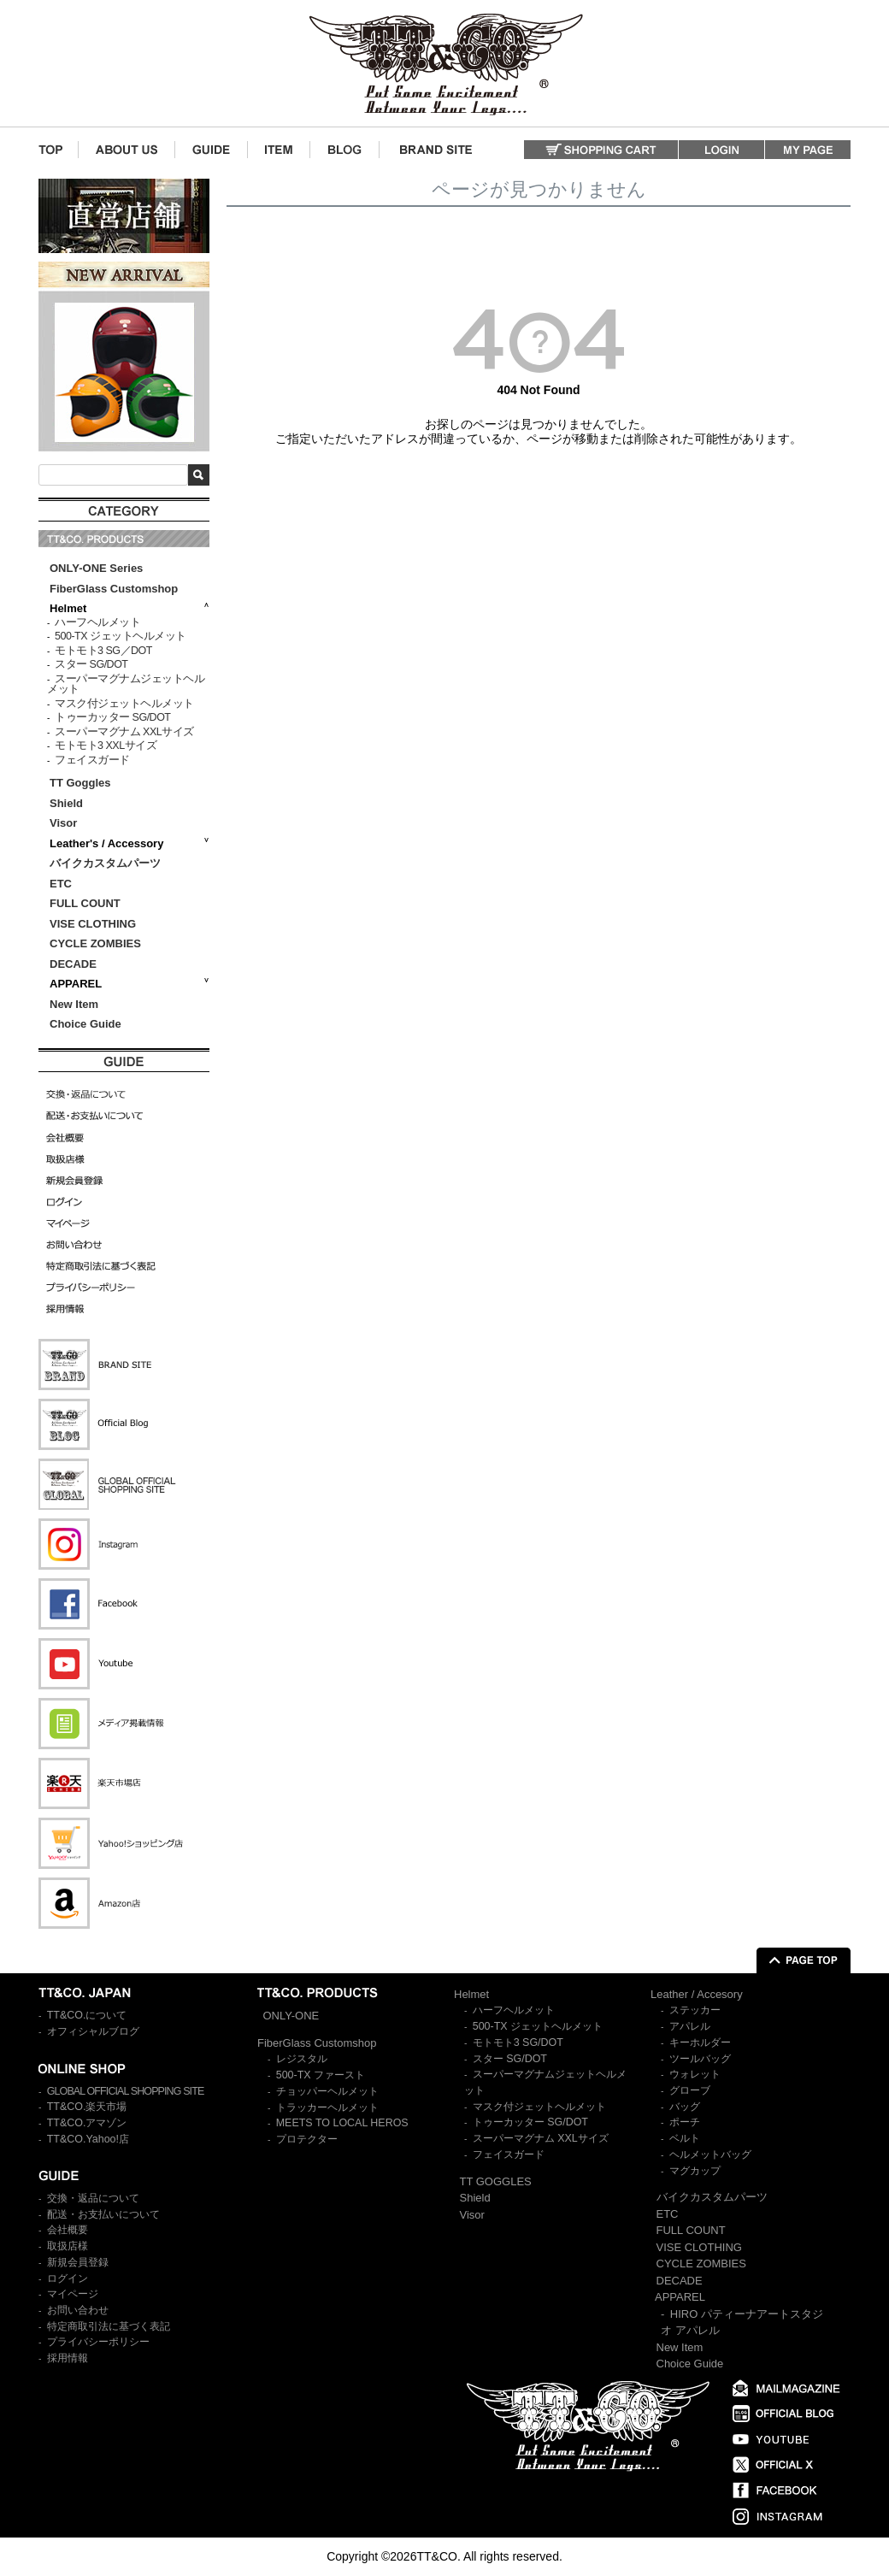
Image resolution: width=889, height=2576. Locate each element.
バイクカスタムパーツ (105, 863)
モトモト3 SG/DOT (518, 2042)
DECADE (73, 964)
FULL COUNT (85, 903)
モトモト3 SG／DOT (103, 651)
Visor (65, 822)
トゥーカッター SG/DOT (112, 717)
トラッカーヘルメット (327, 2107)
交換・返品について (93, 2198)
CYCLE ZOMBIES (95, 943)
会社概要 (67, 2230)
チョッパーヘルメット (327, 2091)
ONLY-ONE (291, 2015)
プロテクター (307, 2139)
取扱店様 (67, 2246)
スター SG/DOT (91, 664)
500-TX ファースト (320, 2075)
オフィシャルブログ (93, 2031)
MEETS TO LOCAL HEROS (342, 2123)
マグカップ (695, 2171)
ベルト (684, 2138)
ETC (61, 883)
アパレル (689, 2026)
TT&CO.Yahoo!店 (88, 2139)
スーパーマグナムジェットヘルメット (125, 684)
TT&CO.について (87, 2015)
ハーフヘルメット (97, 622)
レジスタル (301, 2059)
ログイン (67, 2278)
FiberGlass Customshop (114, 588)
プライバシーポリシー (98, 2342)
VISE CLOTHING (93, 923)
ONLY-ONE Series (96, 568)
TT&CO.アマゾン (87, 2123)
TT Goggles (80, 782)
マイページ (72, 2294)
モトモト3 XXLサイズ (105, 746)
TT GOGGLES (496, 2181)
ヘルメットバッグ (710, 2154)
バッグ (684, 2107)
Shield (68, 803)
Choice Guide (85, 1023)
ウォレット (695, 2074)
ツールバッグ (700, 2059)
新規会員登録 (78, 2262)
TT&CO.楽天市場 (87, 2107)
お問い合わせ (78, 2310)
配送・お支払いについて (103, 2214)
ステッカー (695, 2010)
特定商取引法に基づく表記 (108, 2326)
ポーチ (684, 2122)
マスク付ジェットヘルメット (124, 704)
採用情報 (67, 2358)
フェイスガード (92, 760)
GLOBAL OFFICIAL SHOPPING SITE (125, 2091)
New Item (74, 1004)
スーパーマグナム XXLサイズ (124, 732)
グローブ (689, 2090)
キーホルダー (700, 2042)
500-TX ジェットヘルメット (120, 636)
